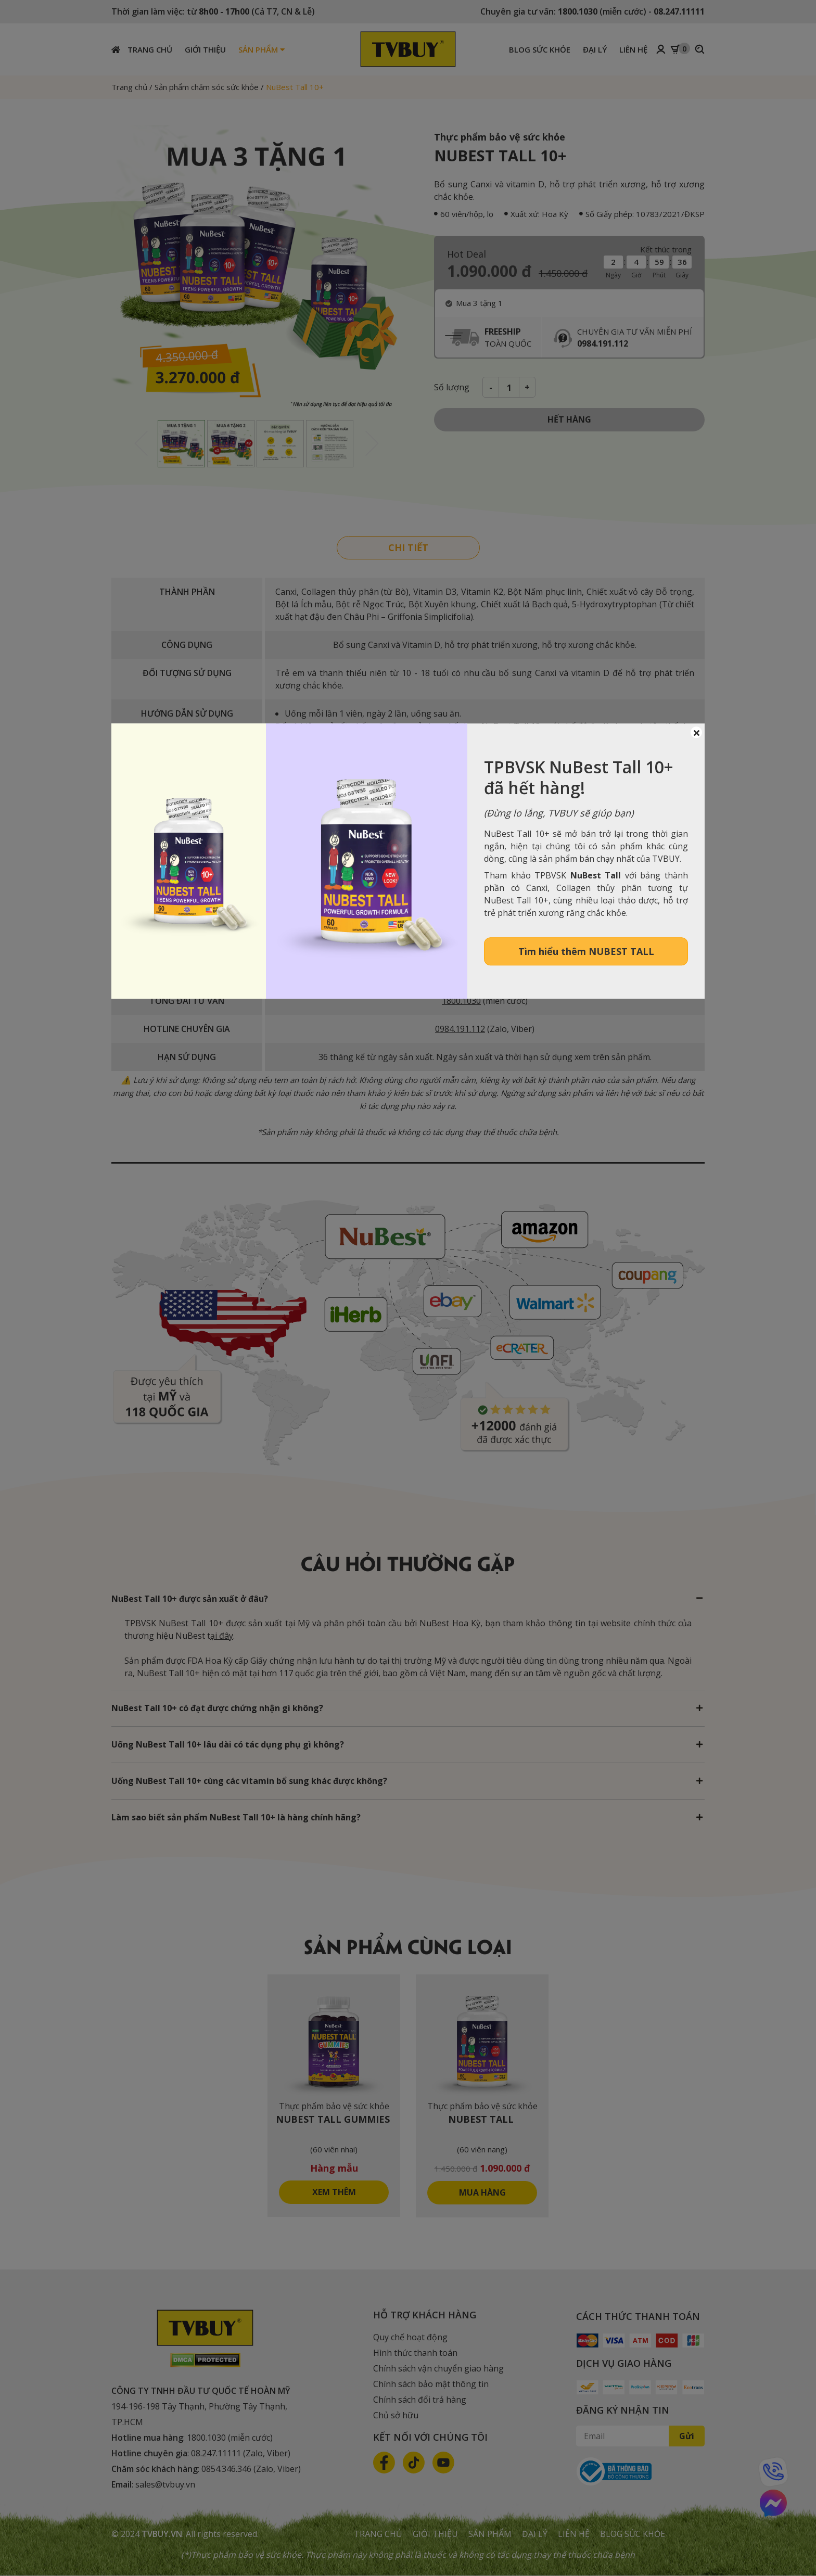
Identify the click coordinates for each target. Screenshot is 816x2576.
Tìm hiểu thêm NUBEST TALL (586, 951)
